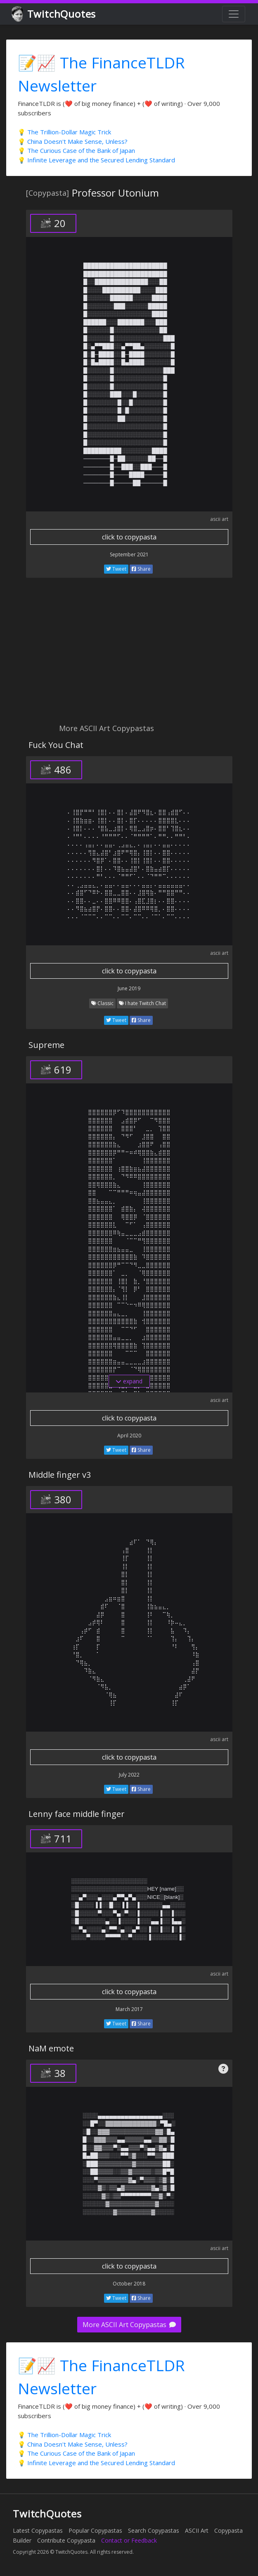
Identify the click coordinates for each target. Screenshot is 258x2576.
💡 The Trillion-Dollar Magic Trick (64, 132)
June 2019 (129, 988)
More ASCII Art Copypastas (129, 2324)
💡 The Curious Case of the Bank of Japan (76, 150)
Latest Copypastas (38, 2530)
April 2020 (129, 1435)
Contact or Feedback (129, 2540)
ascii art (219, 519)
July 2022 (129, 1774)
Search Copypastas (153, 2530)
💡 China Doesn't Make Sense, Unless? (73, 141)
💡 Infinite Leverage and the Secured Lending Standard (96, 160)
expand (129, 1381)
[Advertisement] (129, 655)
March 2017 (129, 2009)
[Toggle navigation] (233, 14)
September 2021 (129, 554)
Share (141, 568)
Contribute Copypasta (66, 2540)
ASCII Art (196, 2530)
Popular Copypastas (95, 2530)
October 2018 (129, 2283)
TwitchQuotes (54, 14)
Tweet (116, 568)
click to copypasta (129, 536)
